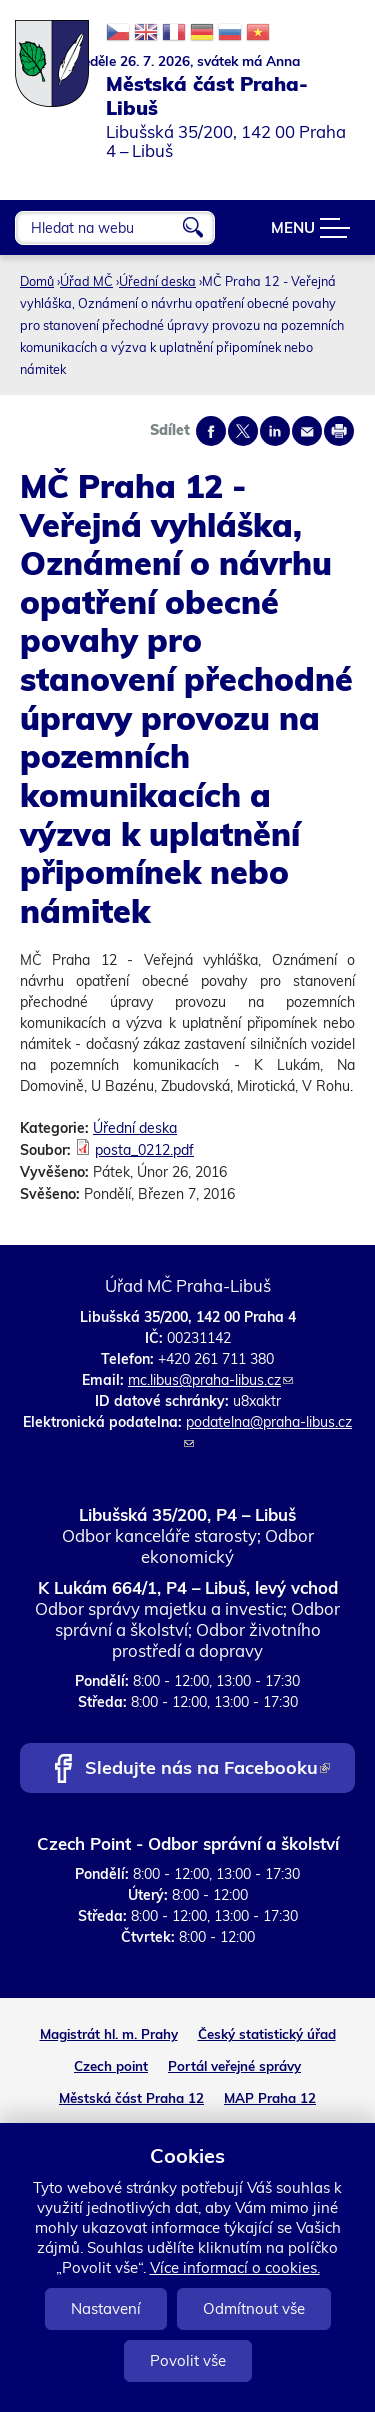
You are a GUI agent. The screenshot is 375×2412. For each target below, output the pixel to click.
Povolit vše (188, 2360)
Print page (339, 431)
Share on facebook (211, 431)
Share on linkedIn (275, 431)
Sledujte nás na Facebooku (207, 1769)
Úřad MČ (86, 281)
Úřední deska (157, 281)
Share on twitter (243, 431)
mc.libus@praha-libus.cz (210, 1380)
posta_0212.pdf (144, 1150)
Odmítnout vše (254, 2308)
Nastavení (106, 2308)
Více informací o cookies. (235, 2267)
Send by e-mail (307, 431)
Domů (37, 281)
